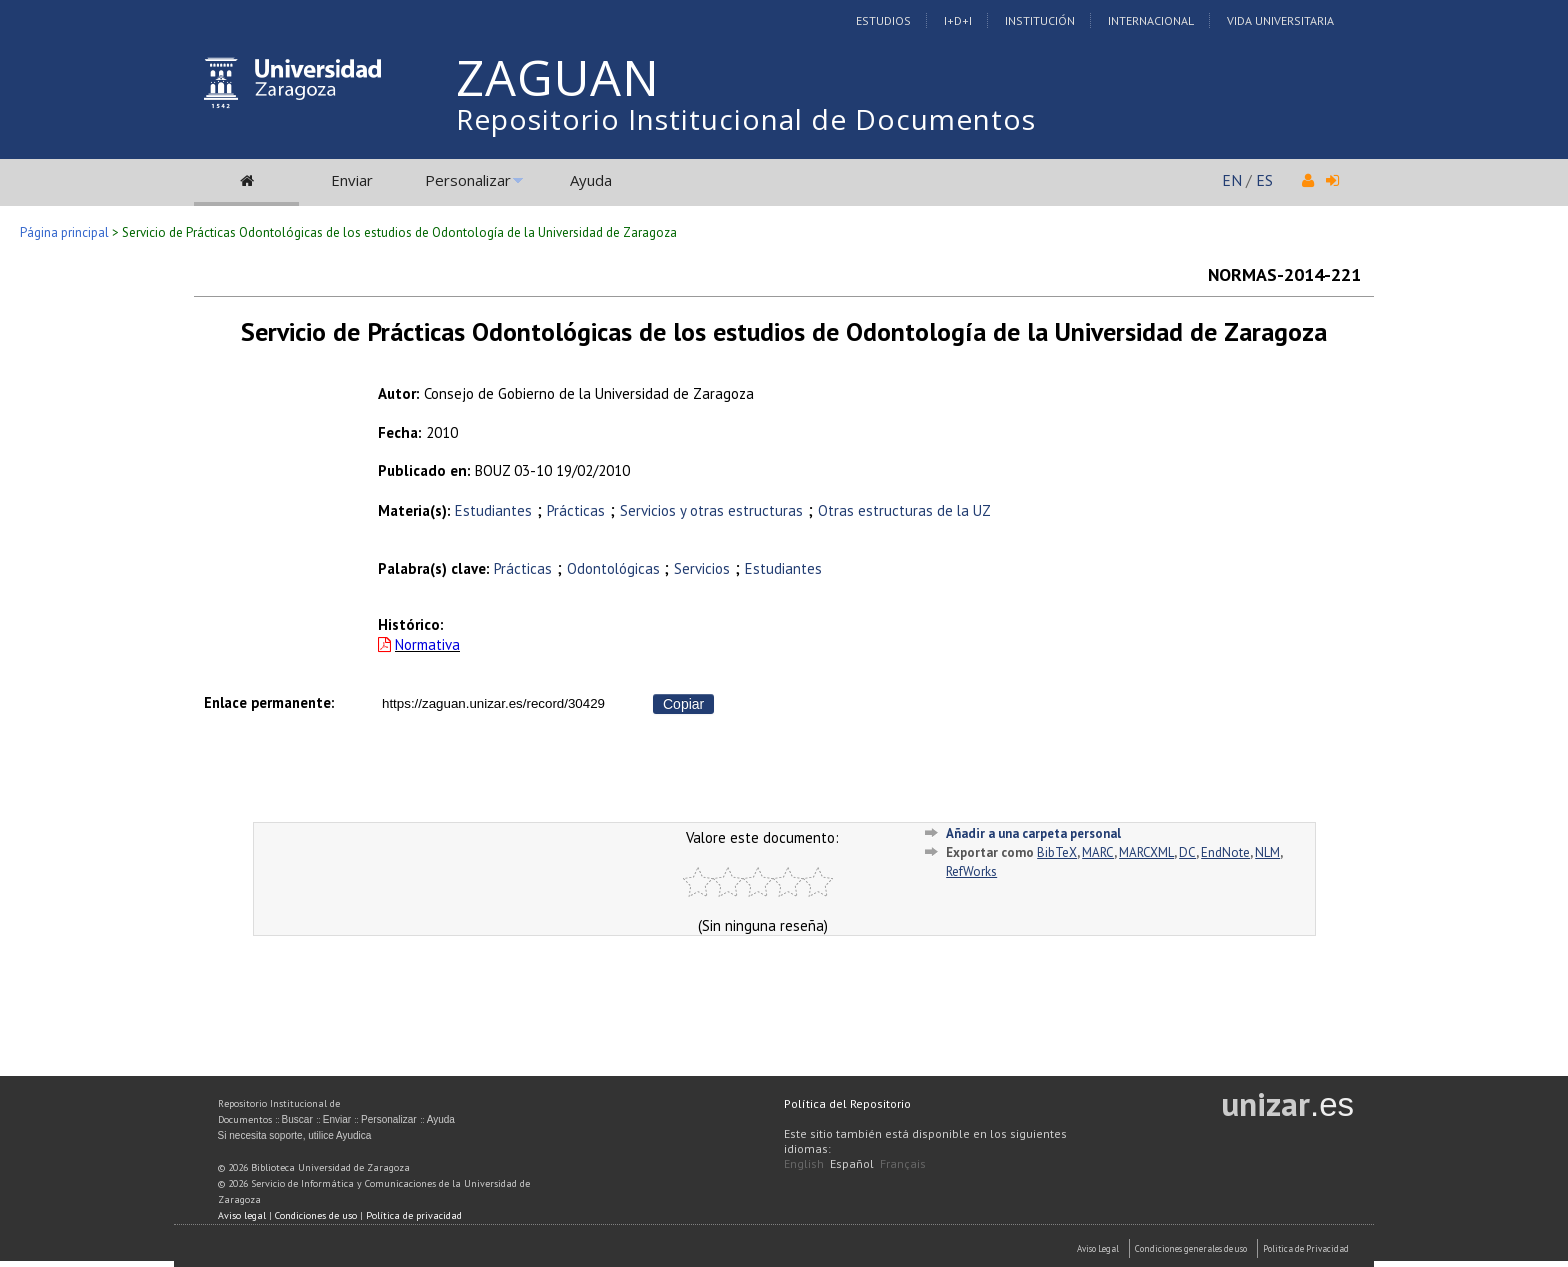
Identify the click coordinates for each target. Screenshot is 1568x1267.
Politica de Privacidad (1306, 1248)
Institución (1040, 20)
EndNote (1225, 852)
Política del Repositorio (847, 1103)
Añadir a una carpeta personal (1033, 833)
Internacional (1151, 20)
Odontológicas (615, 568)
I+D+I (958, 20)
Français (903, 1163)
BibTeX (1057, 852)
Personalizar (468, 180)
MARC (1098, 852)
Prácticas (576, 510)
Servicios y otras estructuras (711, 510)
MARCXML (1146, 852)
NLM (1267, 852)
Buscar (297, 1119)
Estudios (883, 20)
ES (1264, 180)
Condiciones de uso (316, 1215)
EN (1232, 180)
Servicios (702, 568)
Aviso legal (242, 1215)
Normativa (427, 644)
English (804, 1163)
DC (1187, 852)
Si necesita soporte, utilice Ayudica (295, 1135)
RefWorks (971, 871)
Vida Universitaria (1280, 20)
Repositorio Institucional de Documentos (746, 119)
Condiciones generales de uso (1191, 1248)
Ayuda (591, 180)
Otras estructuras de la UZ (904, 510)
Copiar (683, 704)
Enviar (352, 180)
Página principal (64, 232)
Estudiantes (493, 510)
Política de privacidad (414, 1215)
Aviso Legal (1098, 1248)
